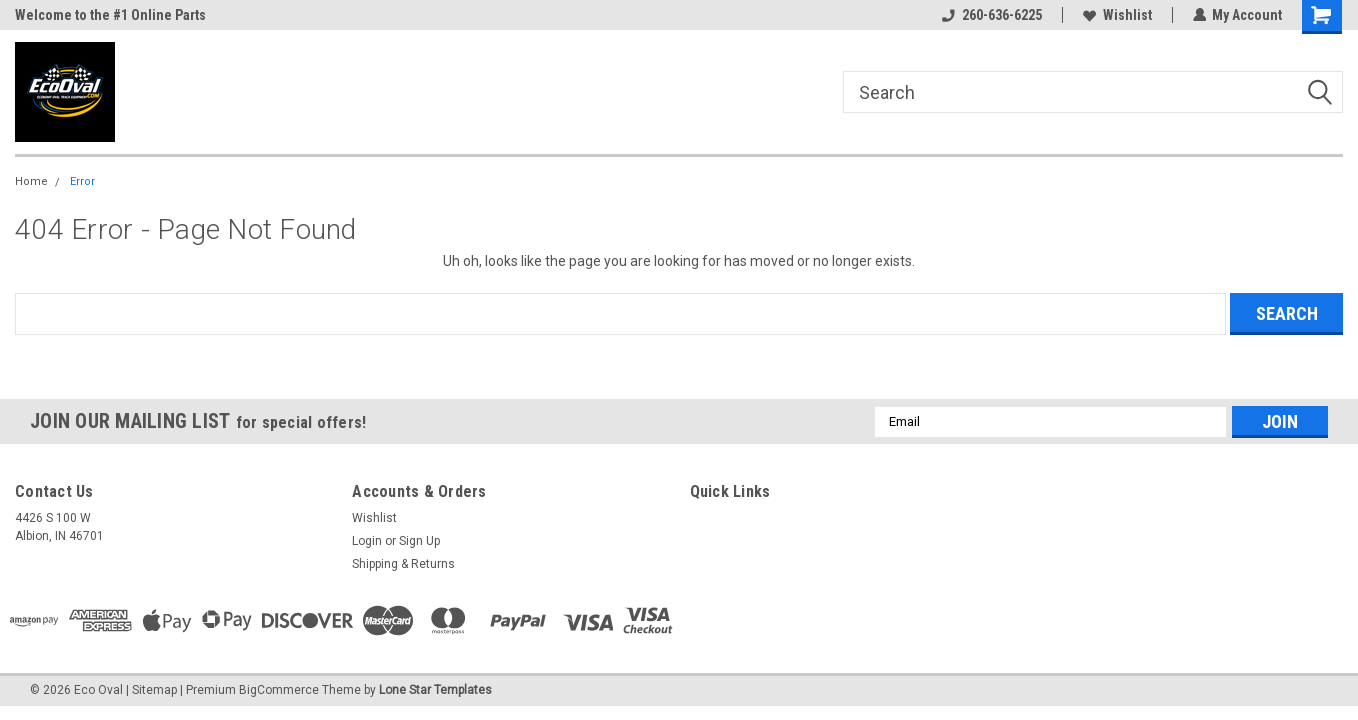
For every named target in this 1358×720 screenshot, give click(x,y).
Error (82, 181)
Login (367, 541)
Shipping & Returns (403, 564)
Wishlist (1116, 15)
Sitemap (154, 690)
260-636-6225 (991, 15)
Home (31, 181)
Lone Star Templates (435, 690)
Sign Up (419, 541)
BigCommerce (279, 690)
